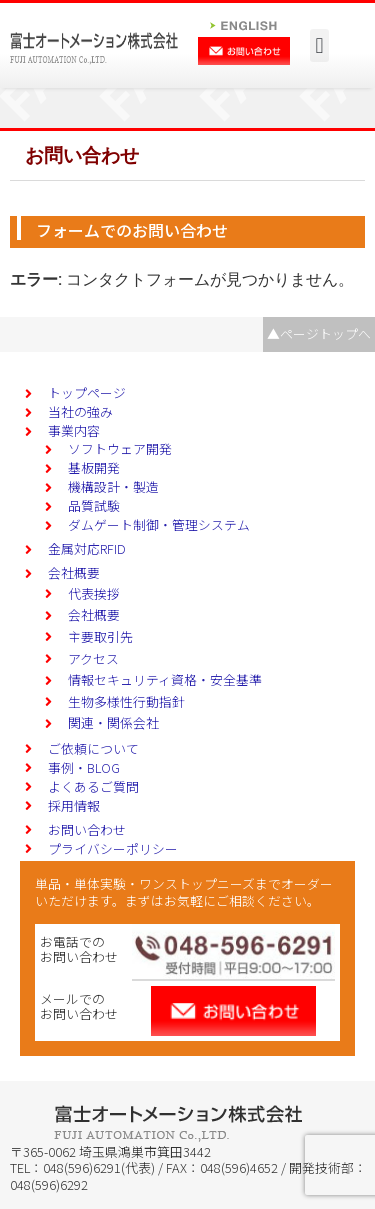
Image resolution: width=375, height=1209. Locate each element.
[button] (319, 45)
